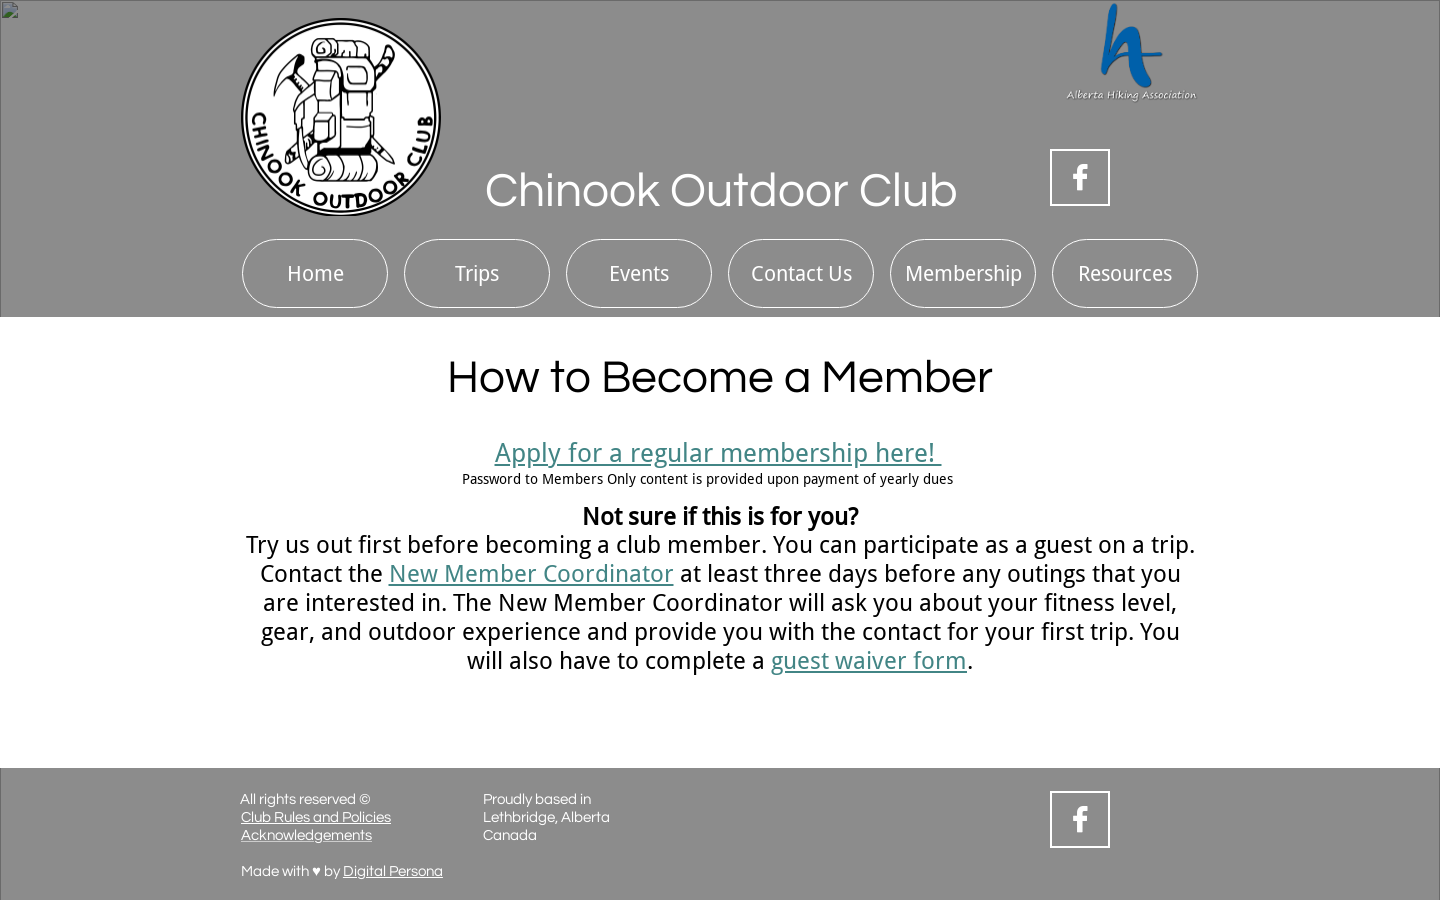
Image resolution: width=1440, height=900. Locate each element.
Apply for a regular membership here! (718, 453)
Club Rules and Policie (312, 817)
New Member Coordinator (531, 574)
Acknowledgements (306, 835)
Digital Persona (393, 871)
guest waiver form (869, 661)
